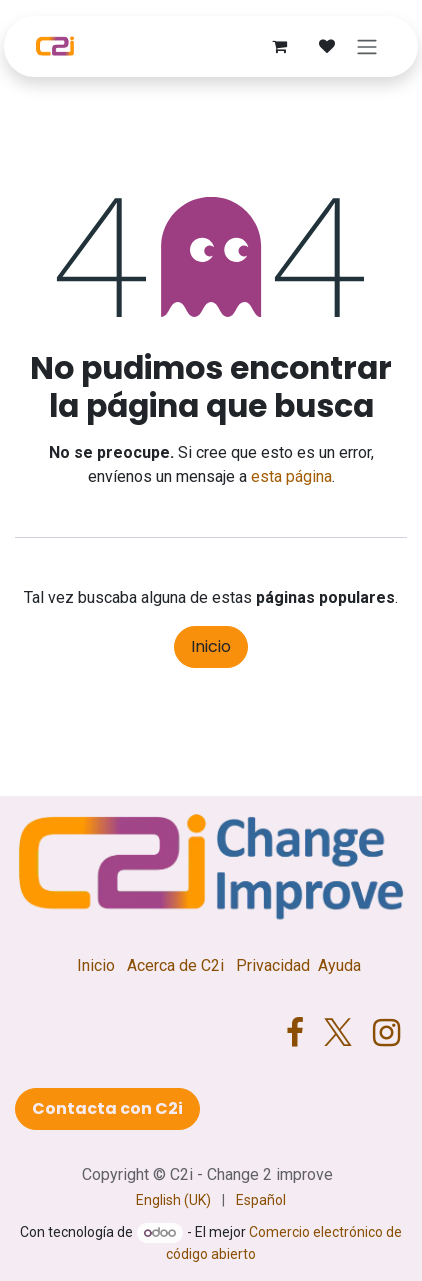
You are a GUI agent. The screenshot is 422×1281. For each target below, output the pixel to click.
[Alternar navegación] (367, 46)
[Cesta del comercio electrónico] (279, 46)
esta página (291, 476)
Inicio (211, 646)
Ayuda (339, 965)
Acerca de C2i (175, 965)
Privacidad (273, 965)
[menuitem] (173, 1200)
